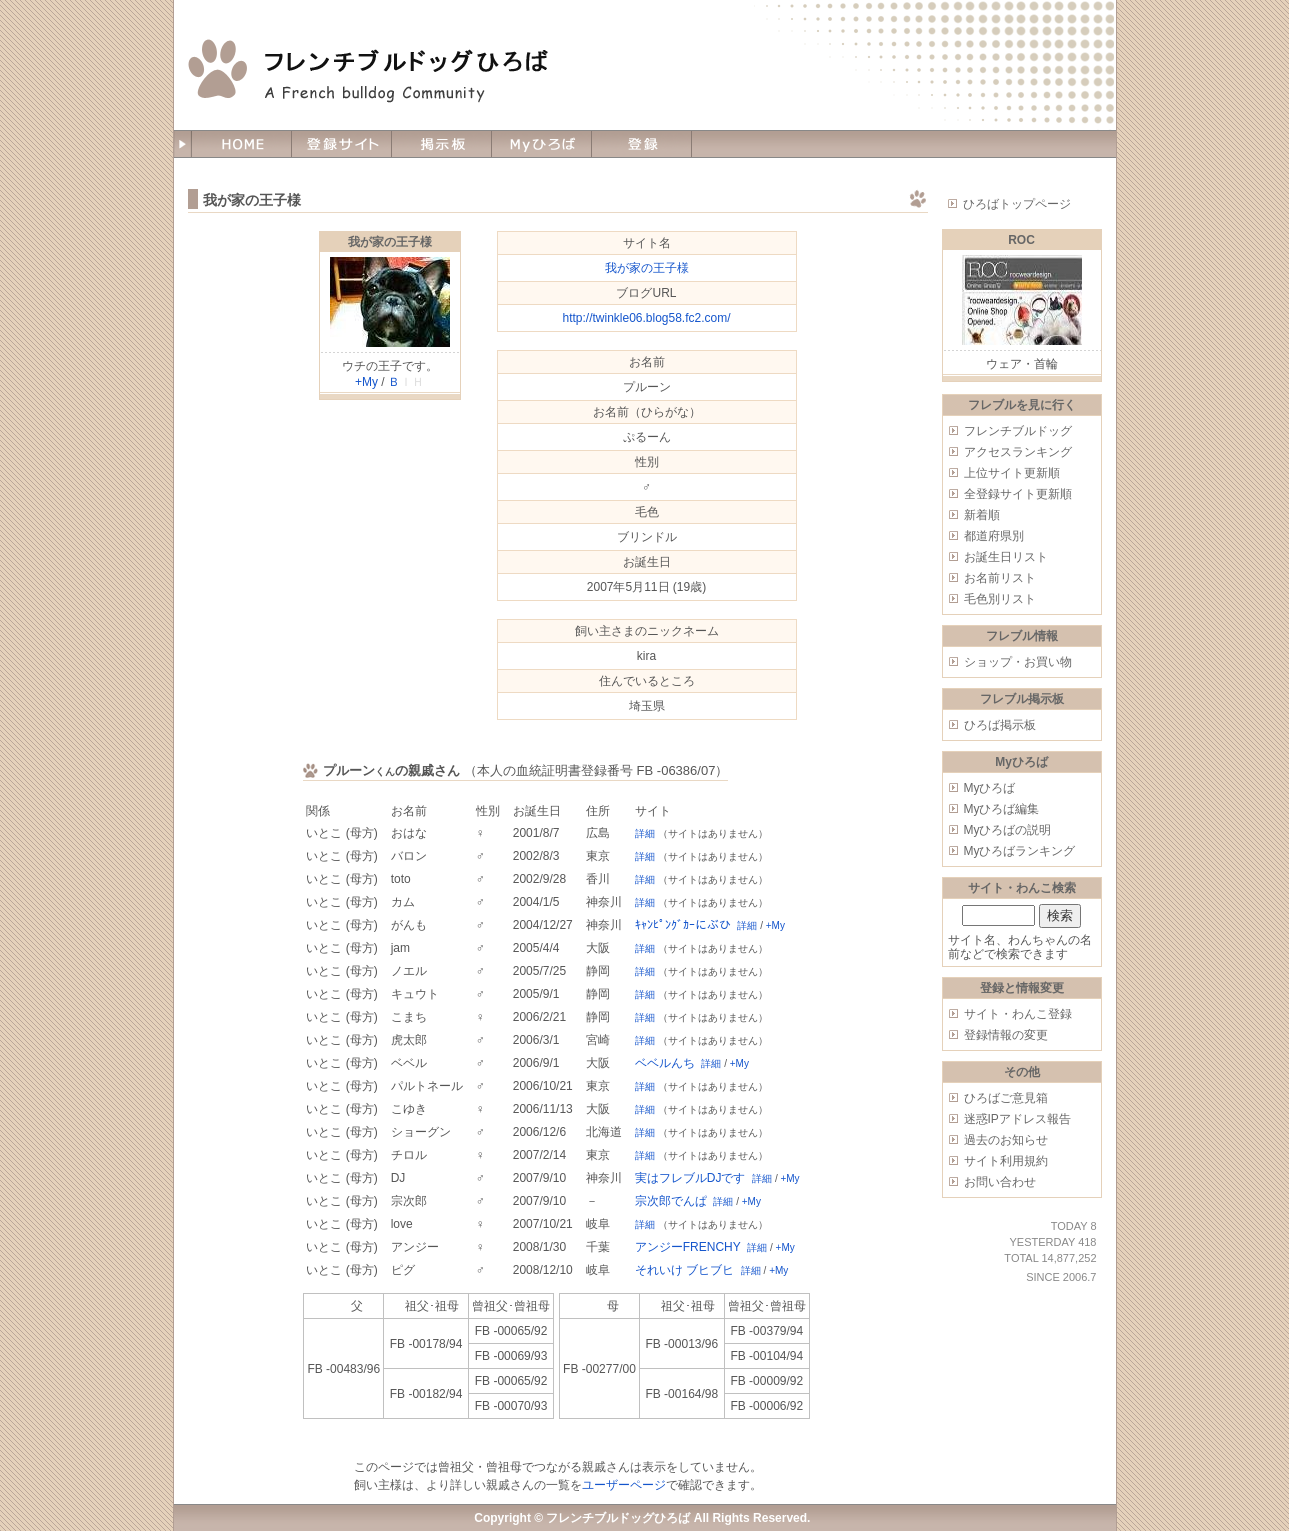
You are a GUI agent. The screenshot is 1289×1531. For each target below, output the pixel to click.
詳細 (645, 833)
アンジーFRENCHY (688, 1247)
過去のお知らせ (1006, 1140)
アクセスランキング (1018, 452)
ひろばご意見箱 (1006, 1098)
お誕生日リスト (1006, 557)
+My (366, 382)
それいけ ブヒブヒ (684, 1270)
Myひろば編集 (1002, 809)
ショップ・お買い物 (1018, 662)
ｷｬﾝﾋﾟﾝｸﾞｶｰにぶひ (683, 925)
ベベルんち (665, 1063)
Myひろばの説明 (1008, 830)
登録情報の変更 (1006, 1035)
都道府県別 (994, 536)
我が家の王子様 (390, 242)
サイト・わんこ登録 (1018, 1014)
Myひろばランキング (1020, 851)
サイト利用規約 (1006, 1161)
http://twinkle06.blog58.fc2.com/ (646, 318)
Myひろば (990, 788)
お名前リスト (1000, 578)
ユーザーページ (624, 1485)
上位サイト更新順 (1012, 473)
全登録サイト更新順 (1018, 494)
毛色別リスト (1000, 599)
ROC (1021, 240)
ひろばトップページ (1017, 204)
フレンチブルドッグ (1018, 431)
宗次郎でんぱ (671, 1201)
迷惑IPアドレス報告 (1017, 1119)
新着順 (982, 515)
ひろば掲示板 (1000, 725)
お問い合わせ (1000, 1182)
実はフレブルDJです (690, 1178)
